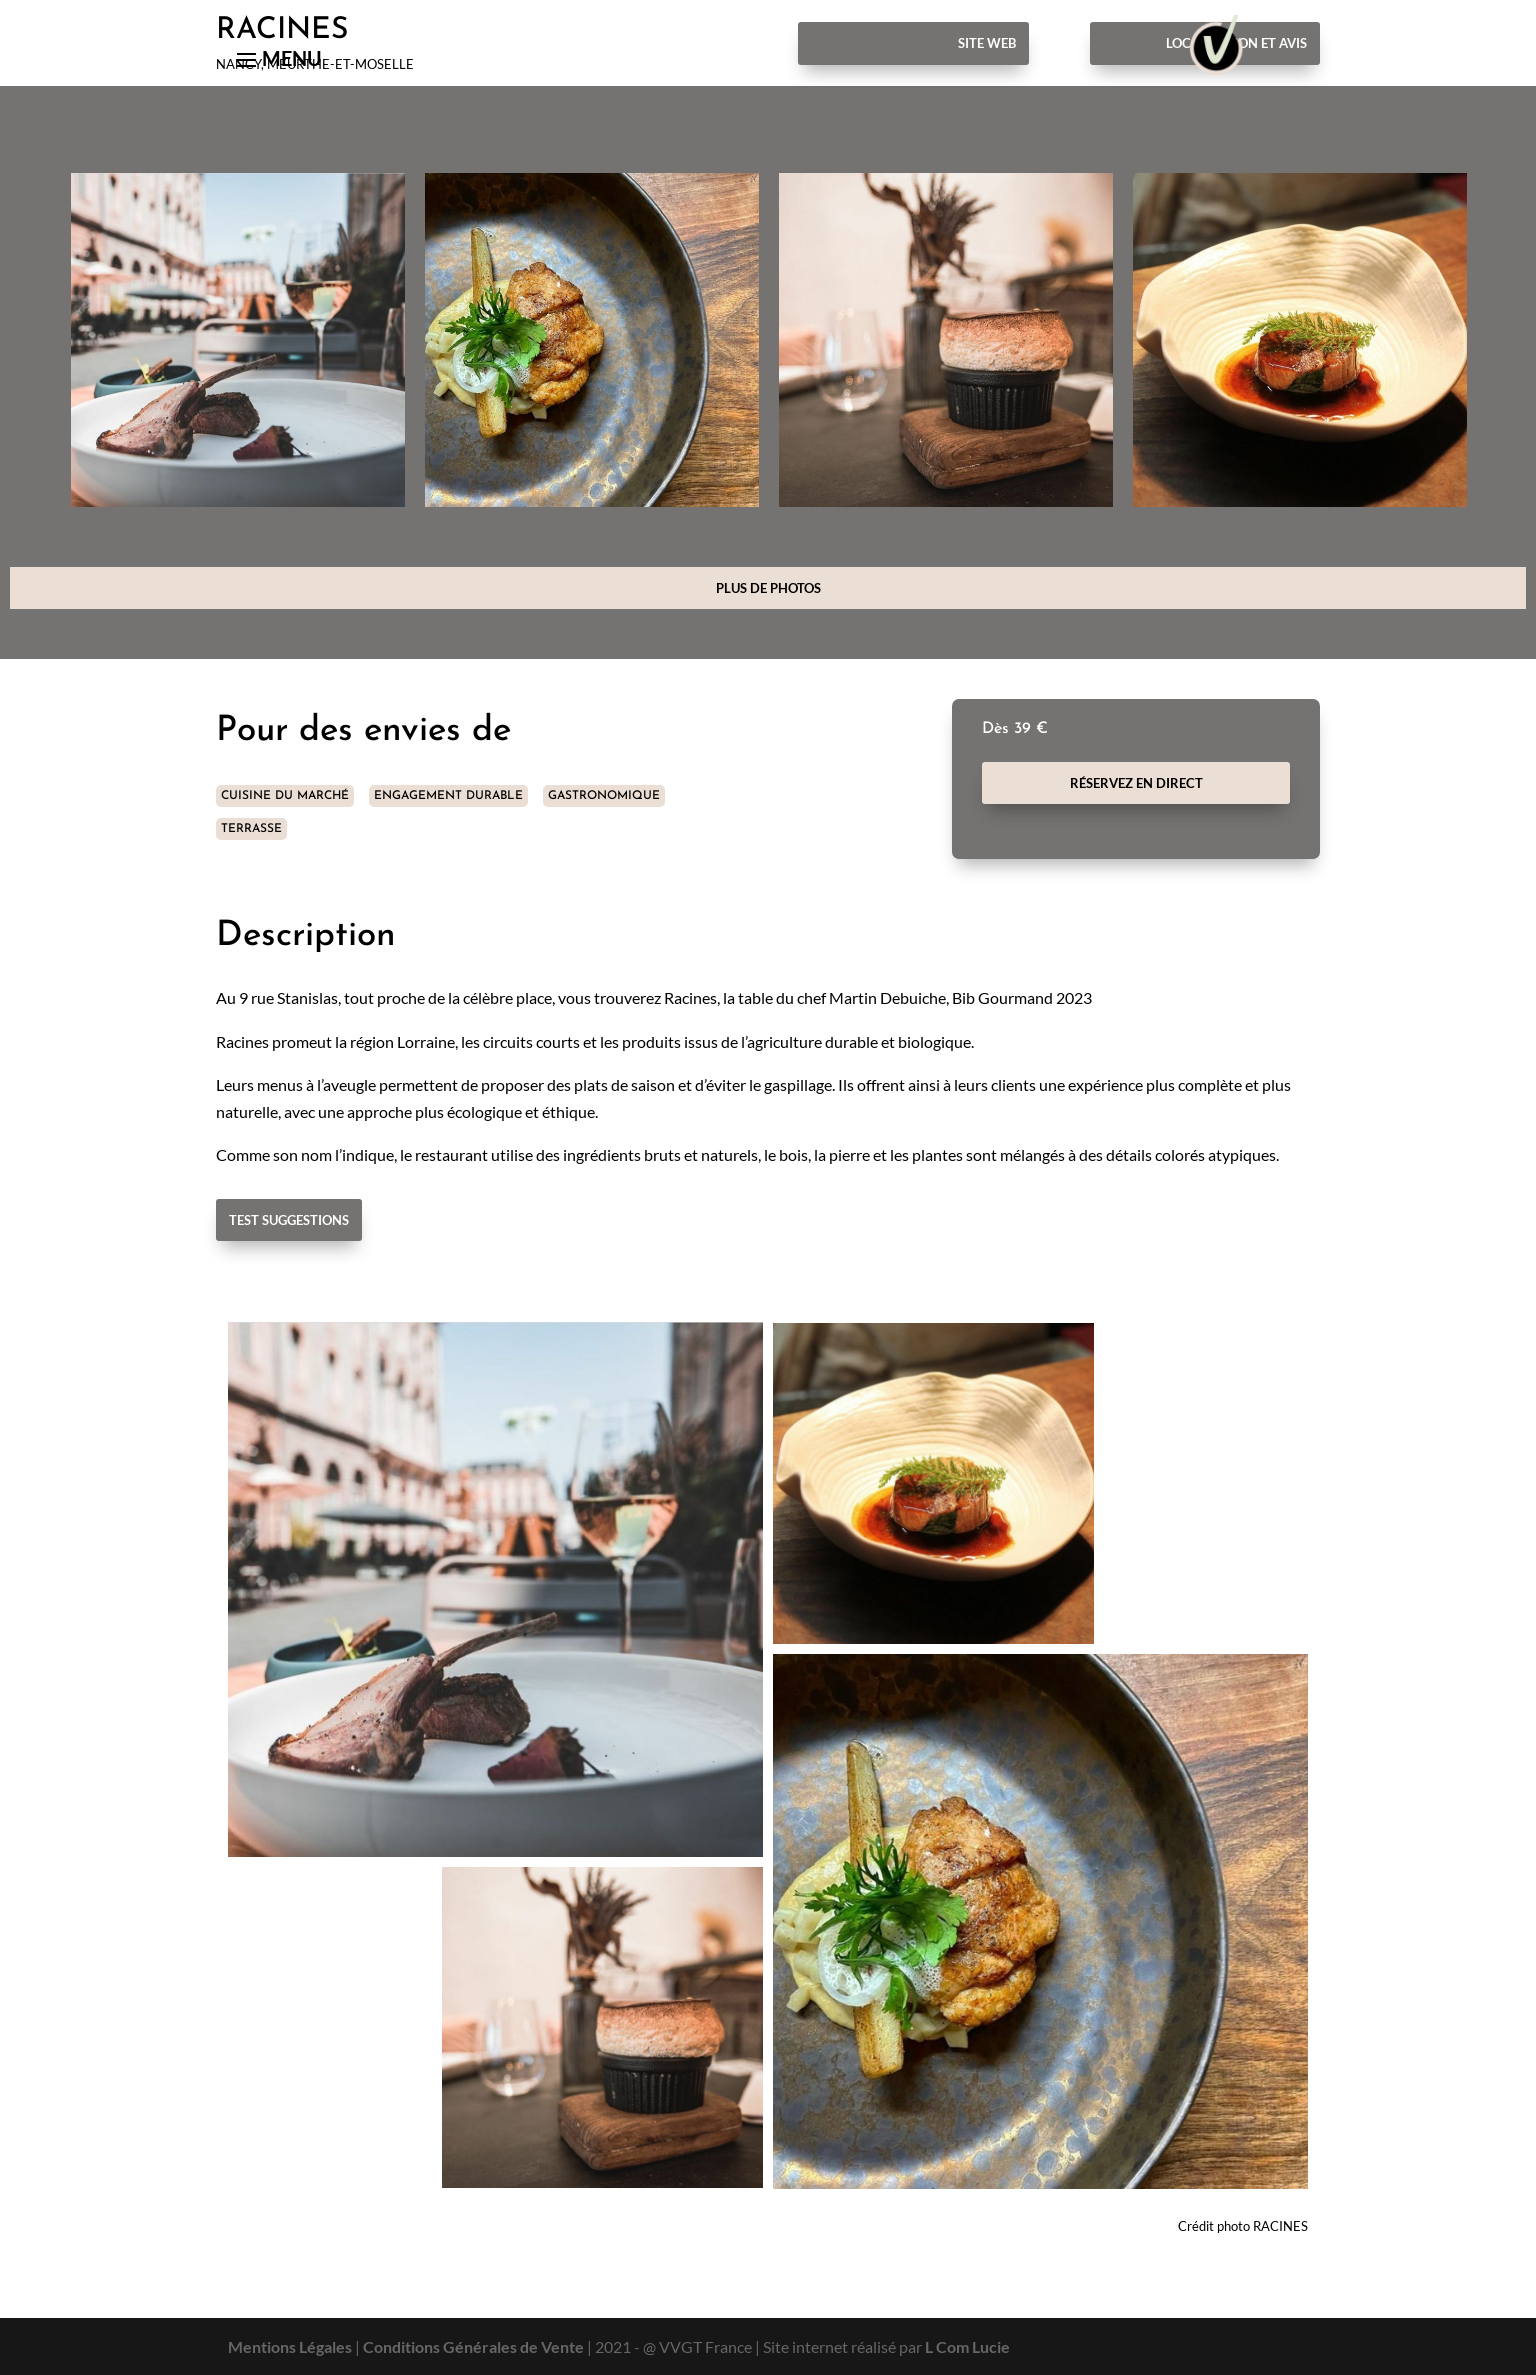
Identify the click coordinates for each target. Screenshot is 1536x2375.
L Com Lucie (967, 2346)
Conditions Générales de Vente (473, 2346)
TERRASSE (251, 829)
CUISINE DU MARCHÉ (285, 796)
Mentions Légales (290, 2346)
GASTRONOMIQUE (604, 796)
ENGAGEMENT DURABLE (448, 796)
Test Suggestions (289, 1220)
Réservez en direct (1136, 783)
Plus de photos (768, 588)
